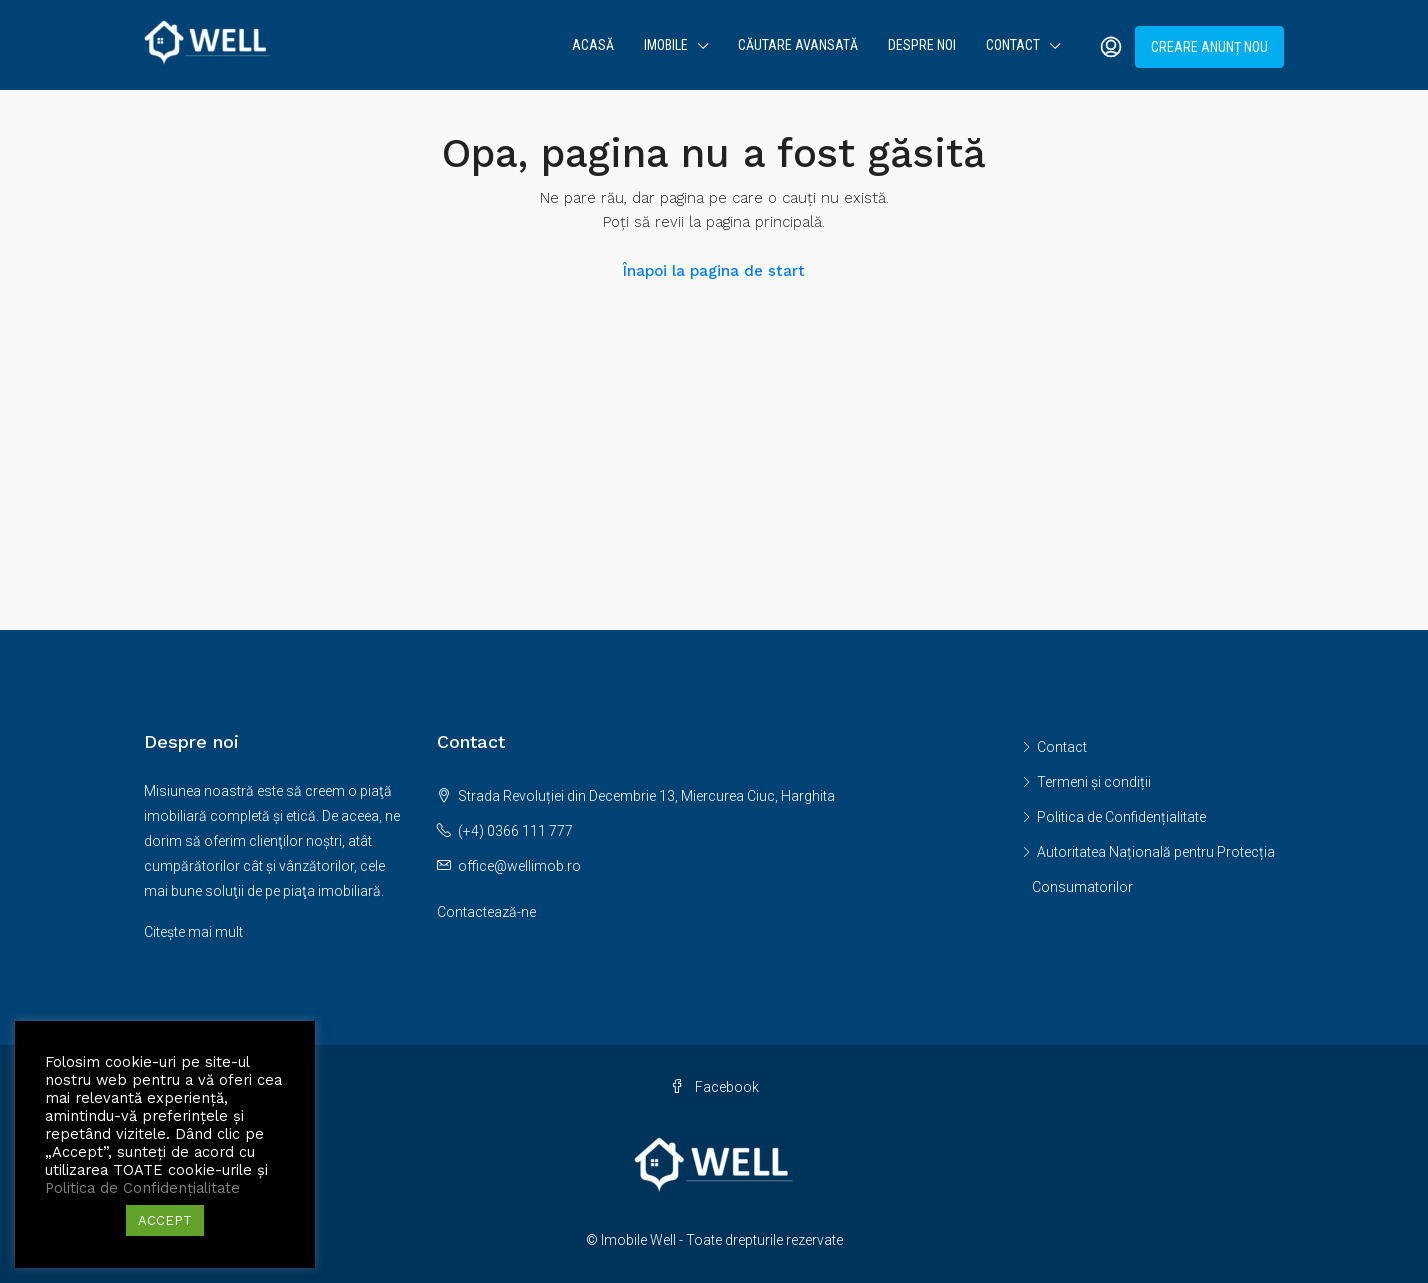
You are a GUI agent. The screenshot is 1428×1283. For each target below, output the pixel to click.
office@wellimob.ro (519, 866)
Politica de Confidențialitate (1121, 817)
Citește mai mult (193, 932)
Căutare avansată (798, 45)
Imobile (666, 45)
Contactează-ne (486, 912)
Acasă (593, 45)
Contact (1013, 45)
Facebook (714, 1087)
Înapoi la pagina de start (714, 271)
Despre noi (922, 45)
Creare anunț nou (1209, 47)
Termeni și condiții (1094, 782)
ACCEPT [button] (165, 1220)
